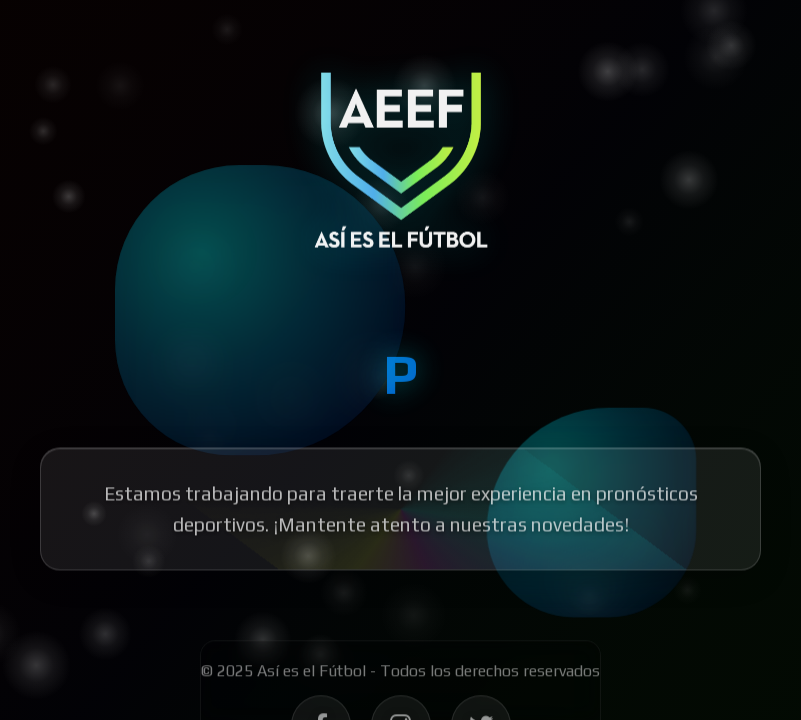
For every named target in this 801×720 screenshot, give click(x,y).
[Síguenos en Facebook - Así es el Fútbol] (321, 667)
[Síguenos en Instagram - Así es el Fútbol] (401, 667)
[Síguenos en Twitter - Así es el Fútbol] (481, 667)
